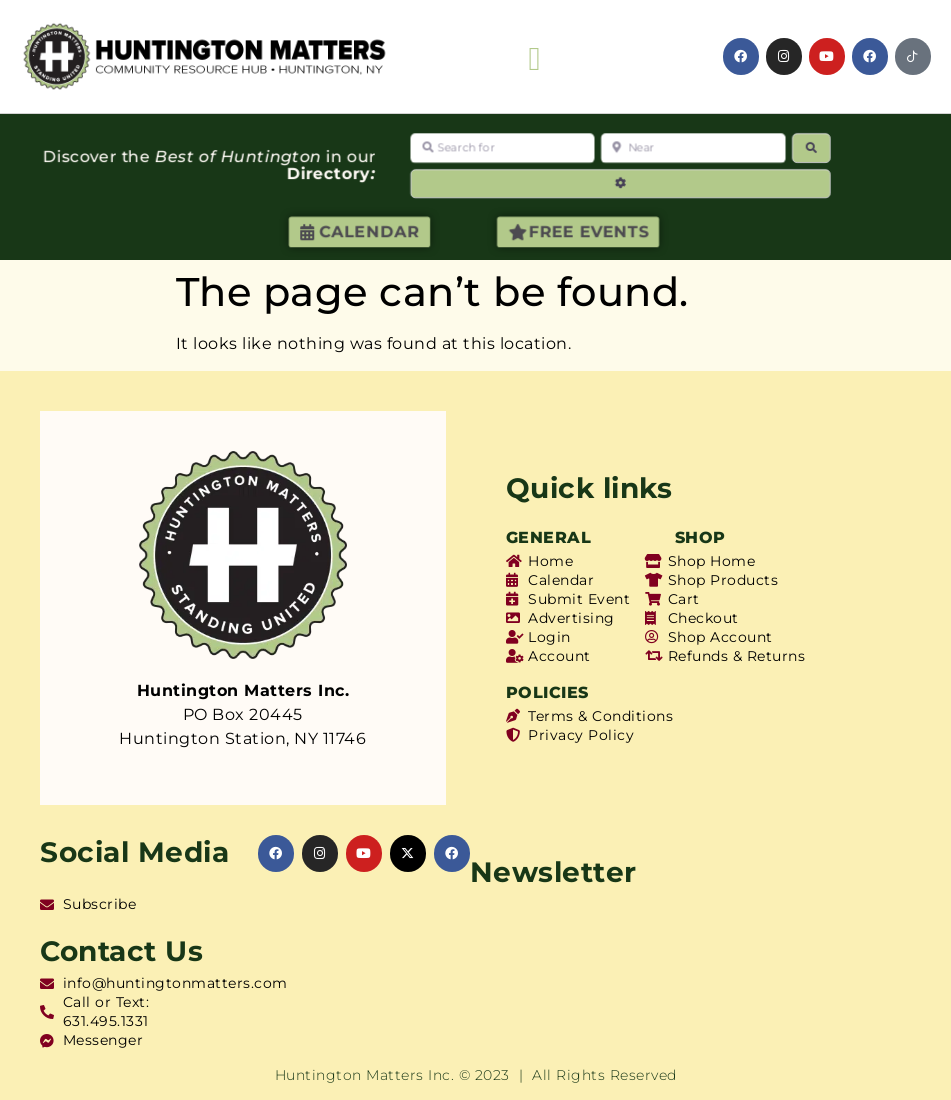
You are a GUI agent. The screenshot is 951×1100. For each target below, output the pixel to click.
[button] (534, 60)
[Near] (694, 147)
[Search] (811, 147)
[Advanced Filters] (621, 183)
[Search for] (503, 147)
